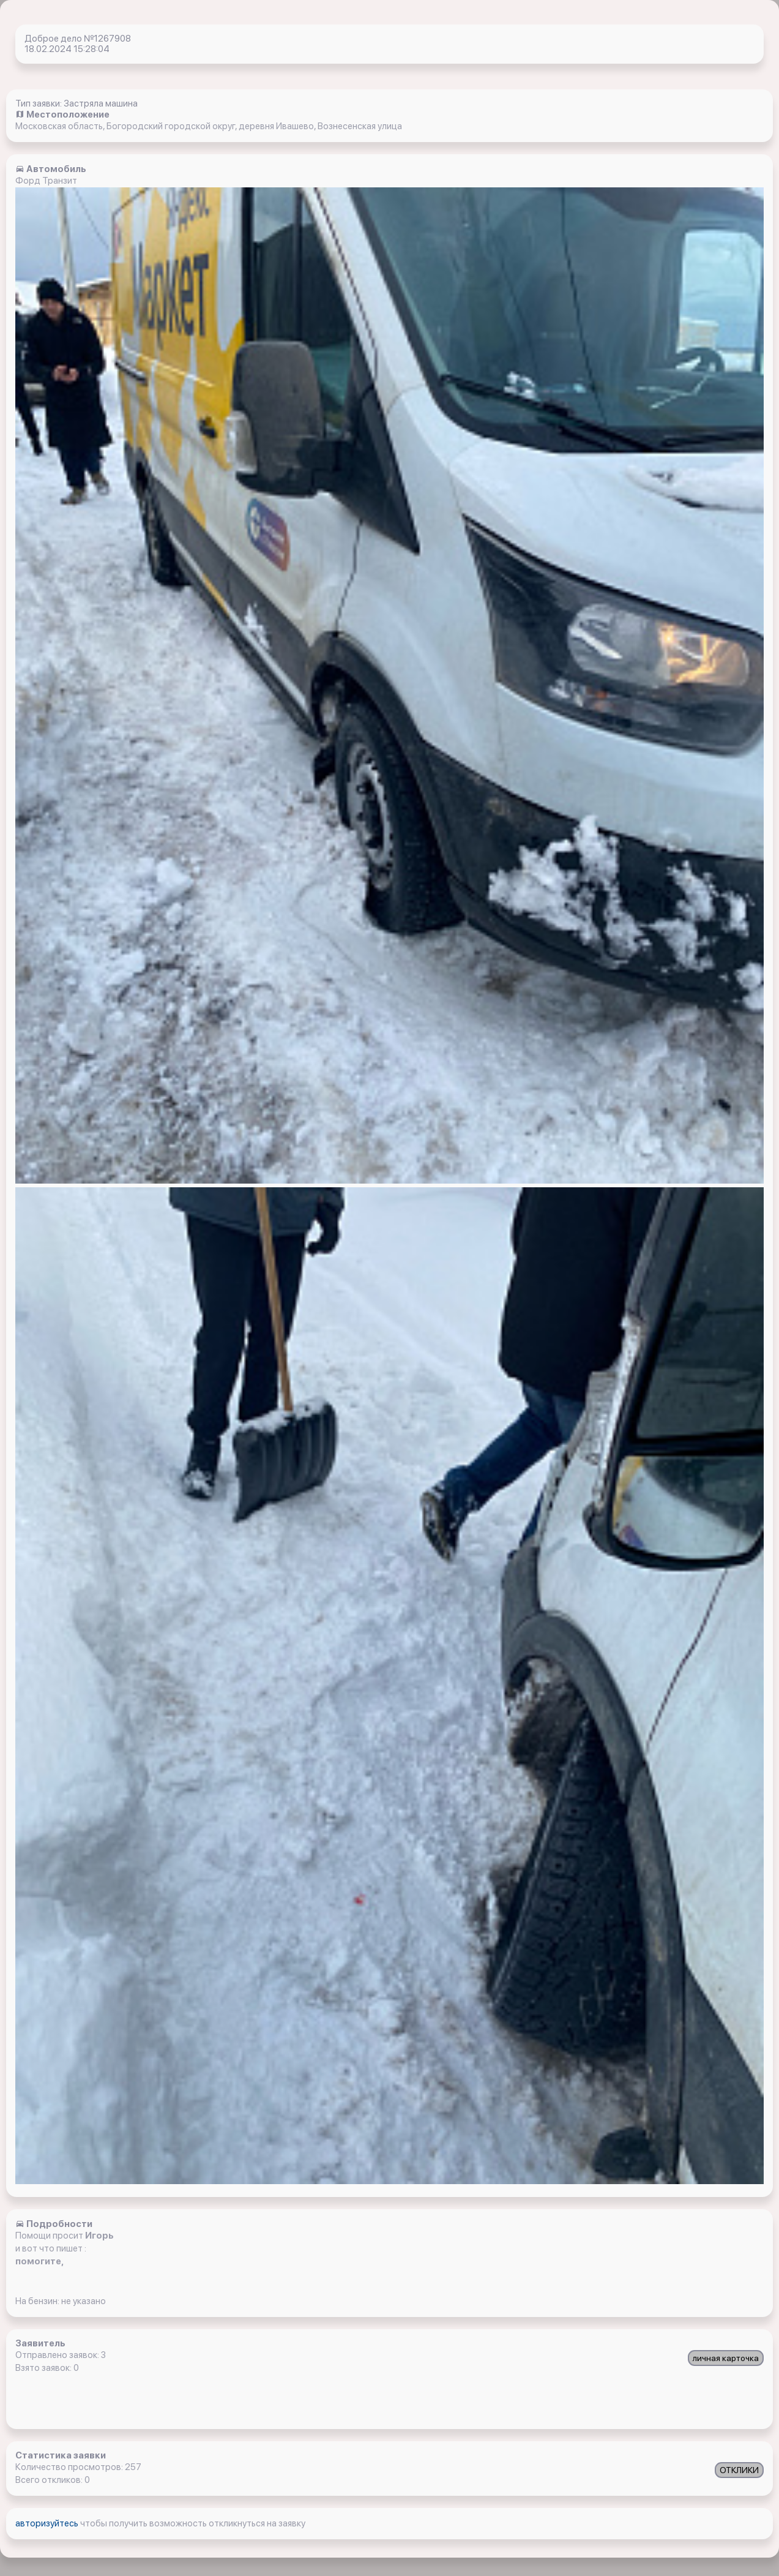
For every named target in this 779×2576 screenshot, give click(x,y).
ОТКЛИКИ (739, 2470)
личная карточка (726, 2358)
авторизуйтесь (47, 2523)
